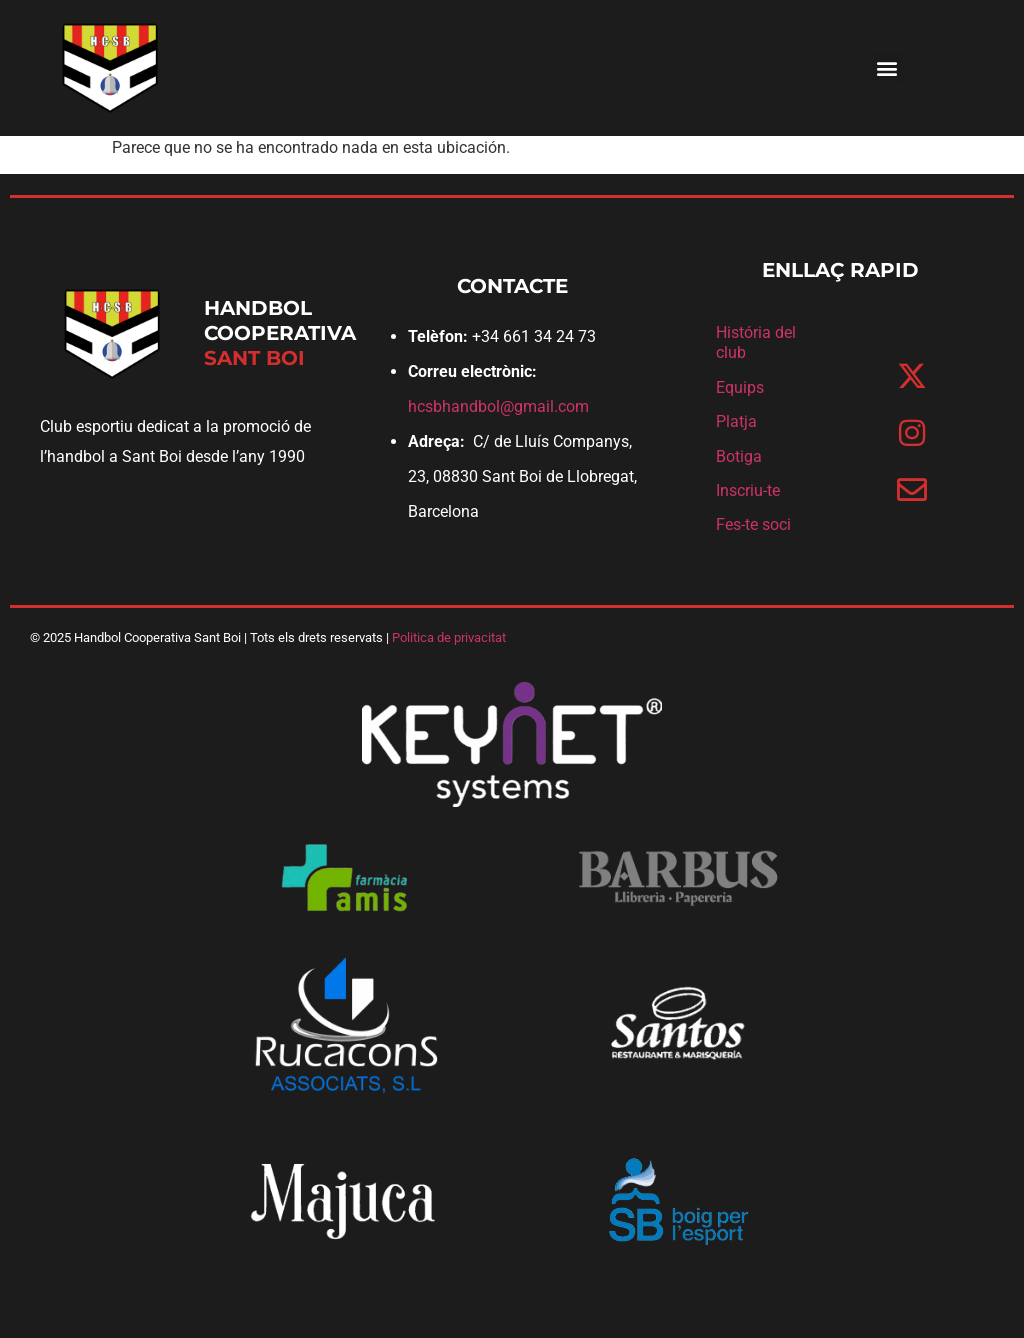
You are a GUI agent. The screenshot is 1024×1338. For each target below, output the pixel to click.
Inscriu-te (748, 490)
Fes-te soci (753, 524)
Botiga (739, 456)
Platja (736, 421)
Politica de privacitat (449, 637)
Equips (740, 387)
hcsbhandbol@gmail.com (498, 406)
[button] (887, 68)
